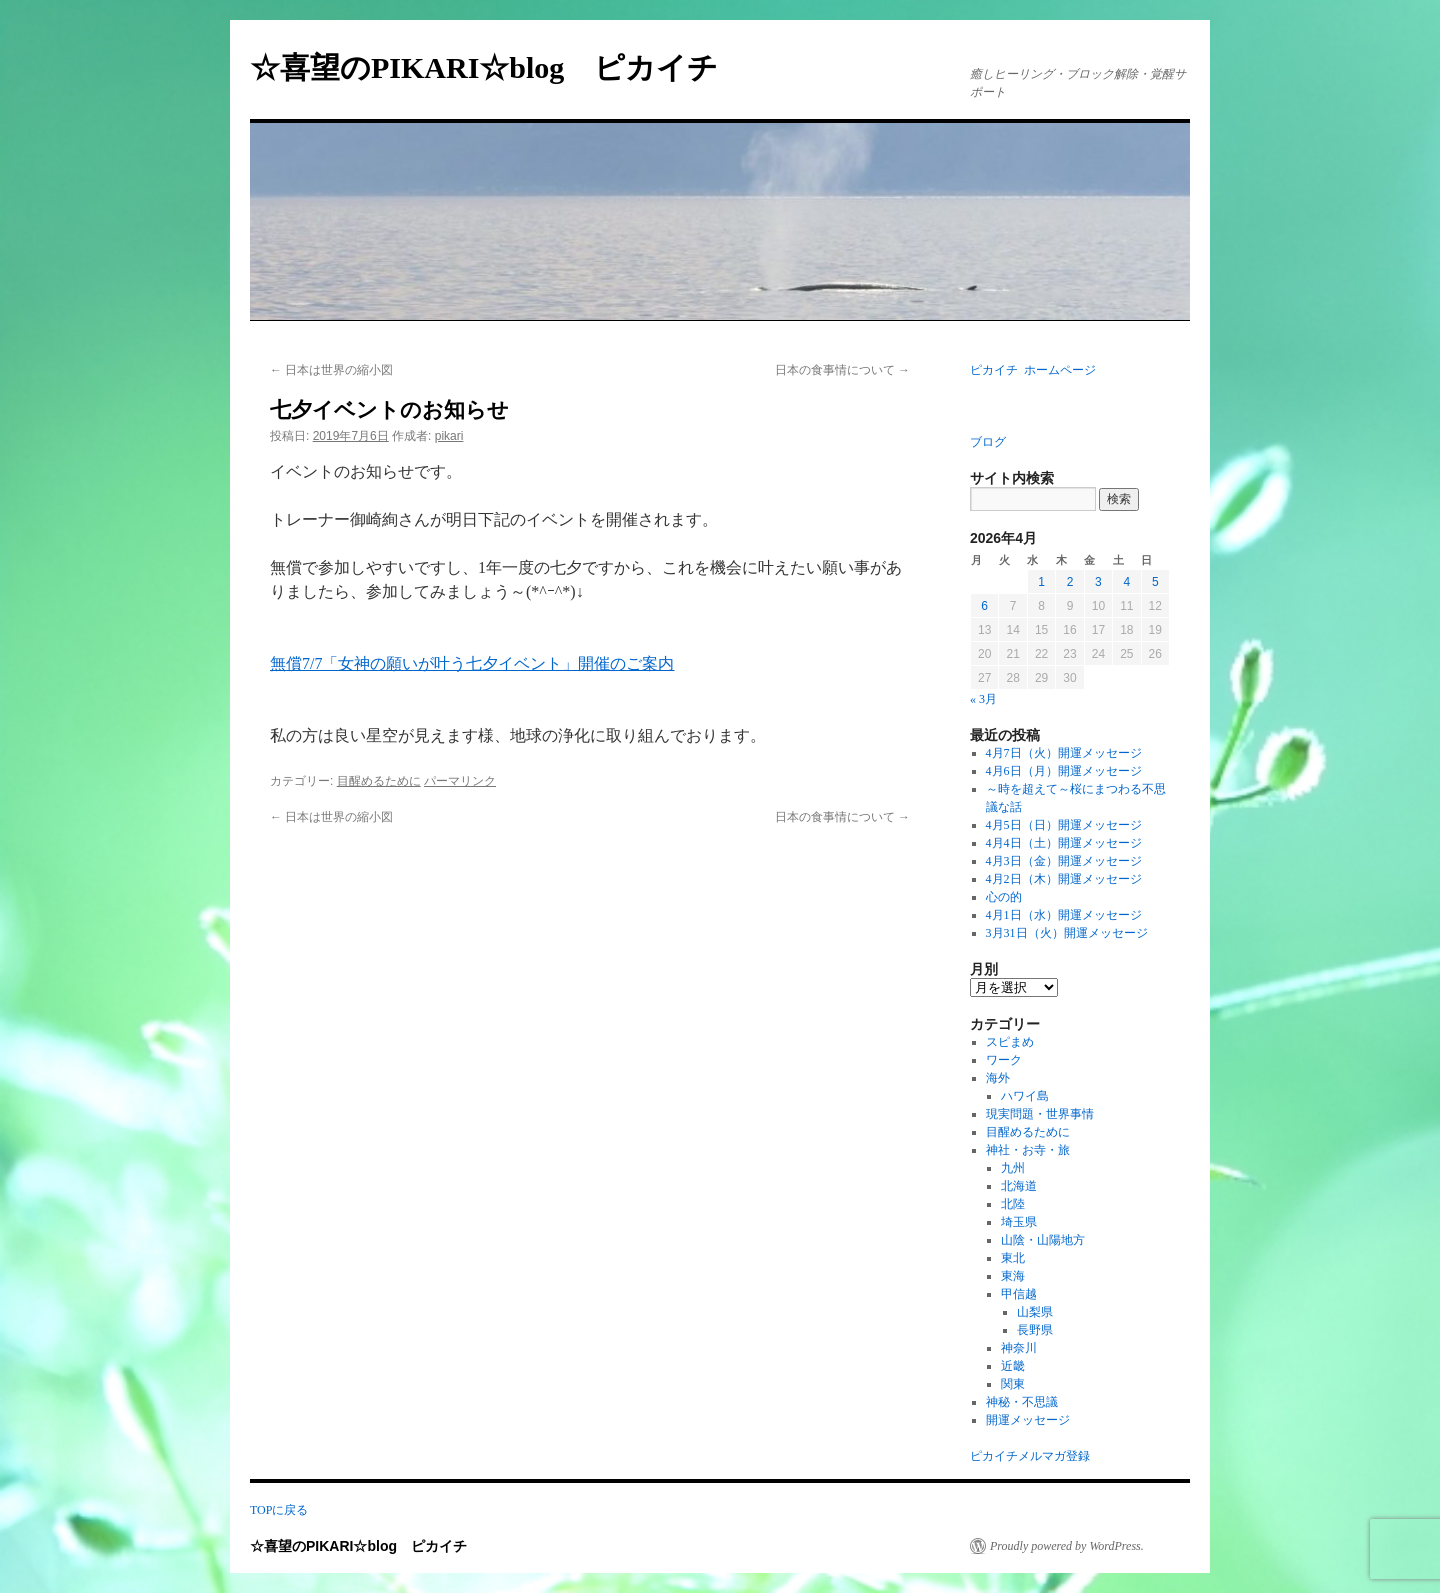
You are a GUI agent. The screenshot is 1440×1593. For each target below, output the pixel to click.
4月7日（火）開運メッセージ (1064, 753)
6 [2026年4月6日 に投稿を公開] (984, 606)
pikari (449, 436)
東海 (1013, 1276)
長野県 (1035, 1330)
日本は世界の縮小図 (331, 370)
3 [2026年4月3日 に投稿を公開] (1098, 582)
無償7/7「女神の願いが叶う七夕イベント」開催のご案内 (472, 663)
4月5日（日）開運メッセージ (1064, 825)
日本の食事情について (842, 370)
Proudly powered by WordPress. (1067, 1546)
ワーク (1004, 1060)
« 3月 (983, 699)
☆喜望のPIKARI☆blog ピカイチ (499, 67)
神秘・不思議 (1022, 1402)
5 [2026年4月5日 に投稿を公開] (1155, 582)
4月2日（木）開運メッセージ (1064, 879)
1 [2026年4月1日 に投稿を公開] (1041, 582)
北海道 (1019, 1186)
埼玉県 (1019, 1222)
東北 (1013, 1258)
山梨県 (1035, 1312)
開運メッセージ (1028, 1420)
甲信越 (1019, 1294)
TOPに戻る (279, 1510)
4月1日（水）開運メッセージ (1064, 915)
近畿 (1013, 1366)
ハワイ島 (1025, 1096)
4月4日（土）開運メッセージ (1064, 843)
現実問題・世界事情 (1040, 1114)
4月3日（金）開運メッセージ (1064, 861)
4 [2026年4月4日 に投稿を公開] (1126, 582)
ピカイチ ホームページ (1033, 370)
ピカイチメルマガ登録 (1030, 1456)
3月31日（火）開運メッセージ (1067, 933)
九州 (1013, 1168)
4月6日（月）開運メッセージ (1064, 771)
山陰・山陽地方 (1043, 1240)
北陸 (1013, 1204)
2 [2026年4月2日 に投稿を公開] (1070, 582)
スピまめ (1010, 1042)
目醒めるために (379, 781)
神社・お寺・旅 (1028, 1150)
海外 (998, 1078)
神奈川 (1019, 1348)
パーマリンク (460, 781)
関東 (1013, 1384)
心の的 (1004, 897)
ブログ (988, 442)
